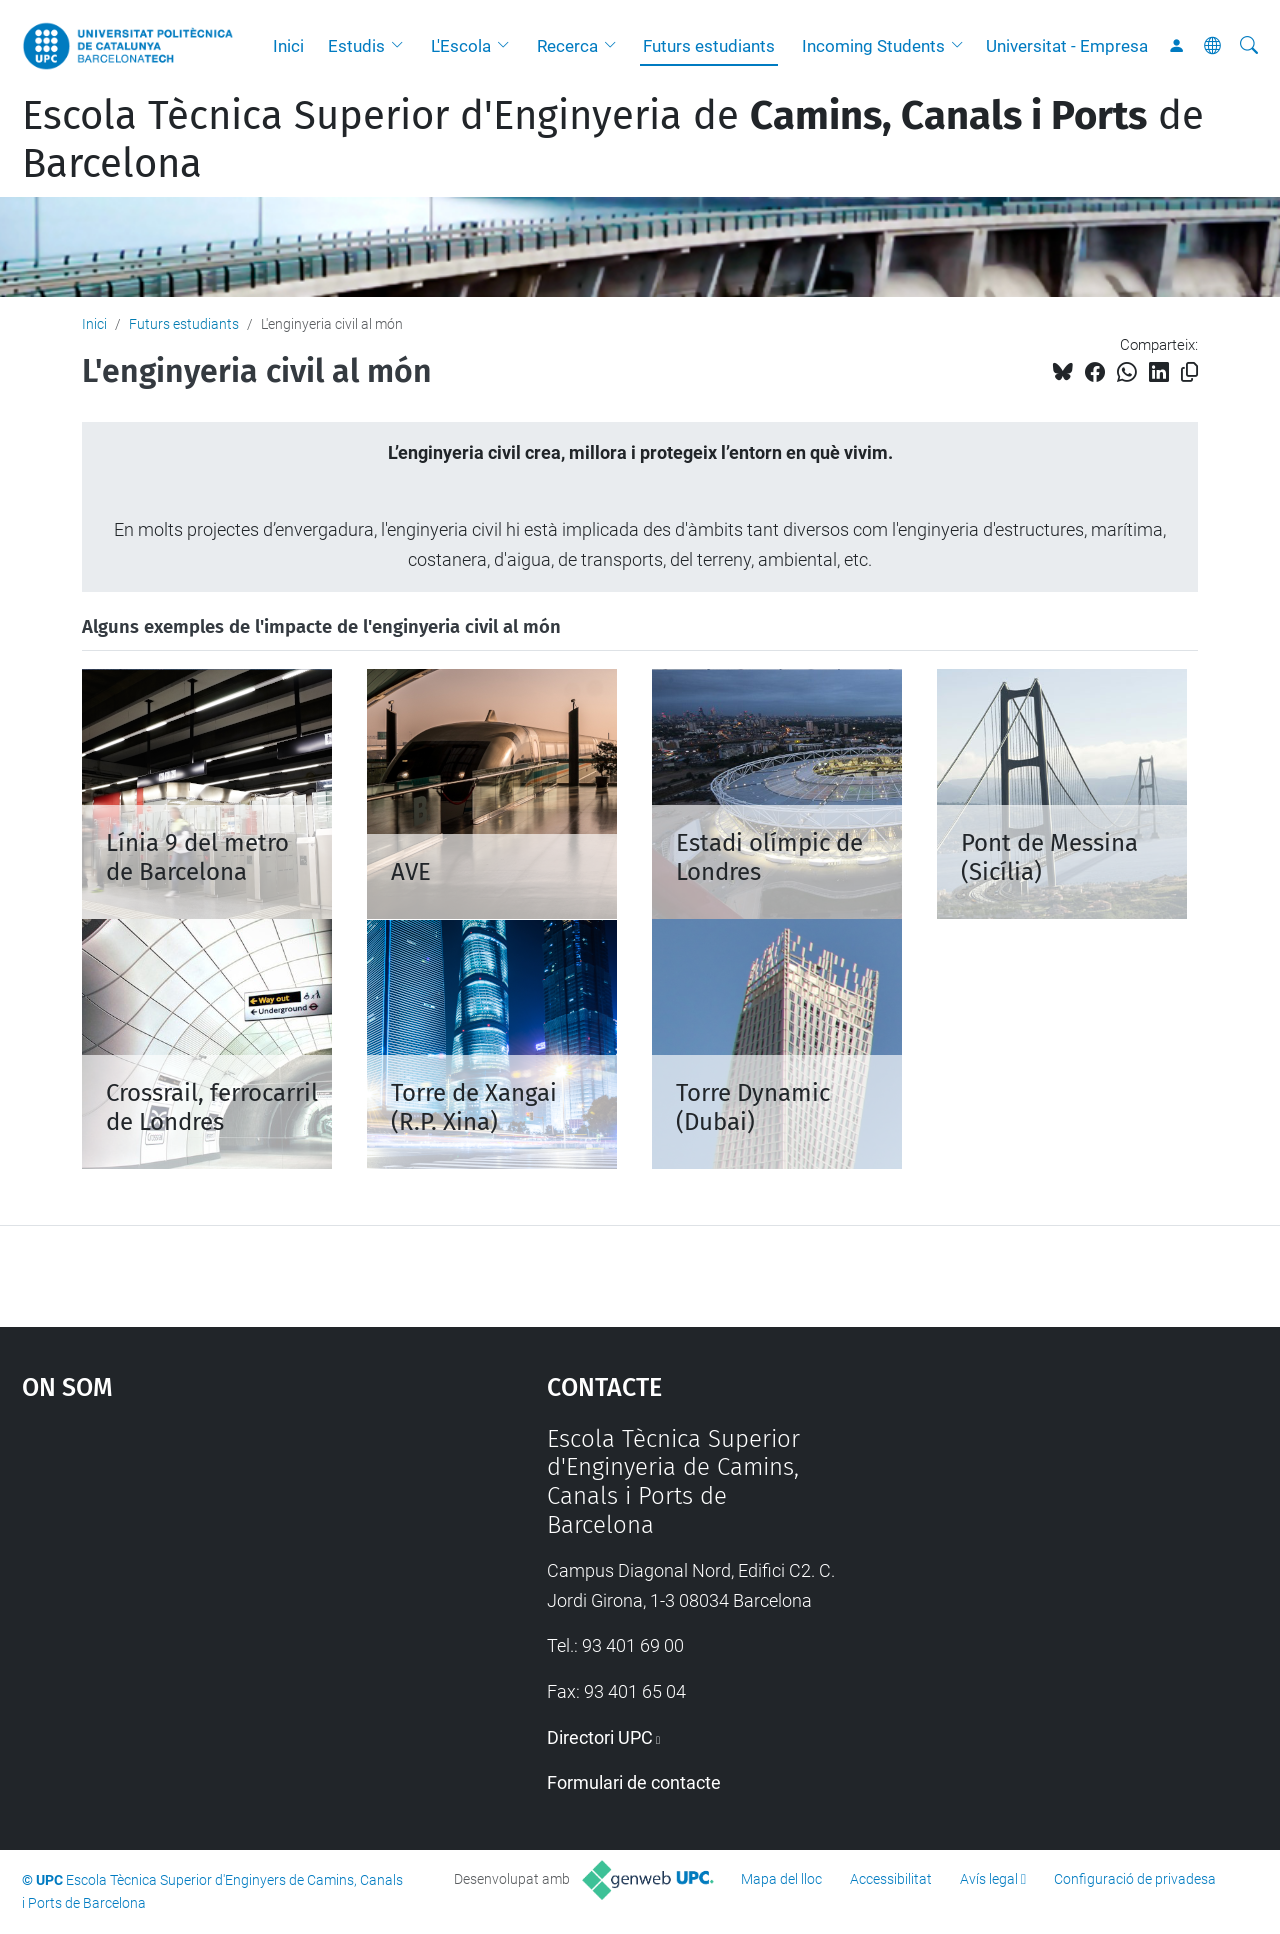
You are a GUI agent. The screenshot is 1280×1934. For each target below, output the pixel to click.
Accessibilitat (891, 1879)
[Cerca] (1249, 46)
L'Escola (461, 46)
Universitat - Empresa (1067, 46)
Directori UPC (600, 1737)
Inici (288, 46)
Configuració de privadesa (1135, 1879)
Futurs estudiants (709, 46)
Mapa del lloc (781, 1879)
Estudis (356, 46)
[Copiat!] (1189, 372)
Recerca (567, 46)
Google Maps (220, 1575)
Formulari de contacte (634, 1782)
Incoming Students (873, 46)
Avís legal (989, 1879)
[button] (402, 46)
